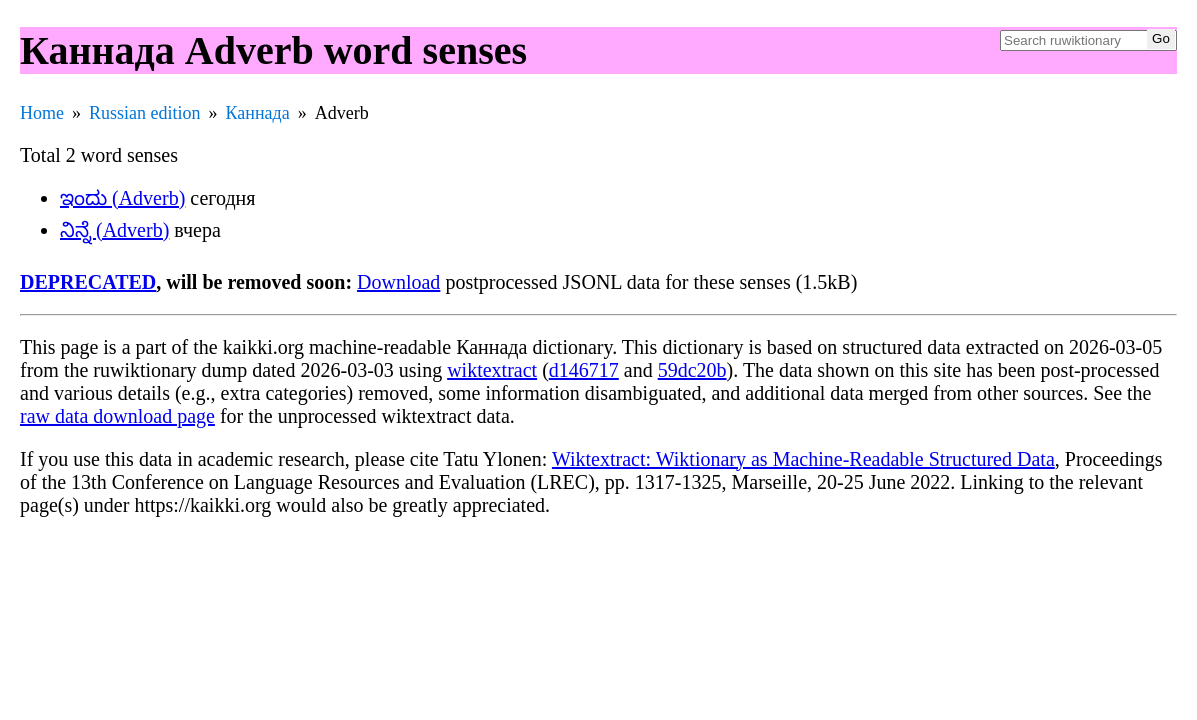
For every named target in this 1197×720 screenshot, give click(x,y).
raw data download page (117, 416)
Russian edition (145, 113)
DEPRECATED (88, 282)
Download (398, 282)
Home (42, 113)
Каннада (258, 113)
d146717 (584, 370)
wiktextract (492, 370)
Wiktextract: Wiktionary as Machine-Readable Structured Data (803, 459)
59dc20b (692, 370)
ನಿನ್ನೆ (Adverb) (114, 230)
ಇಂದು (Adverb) (122, 198)
